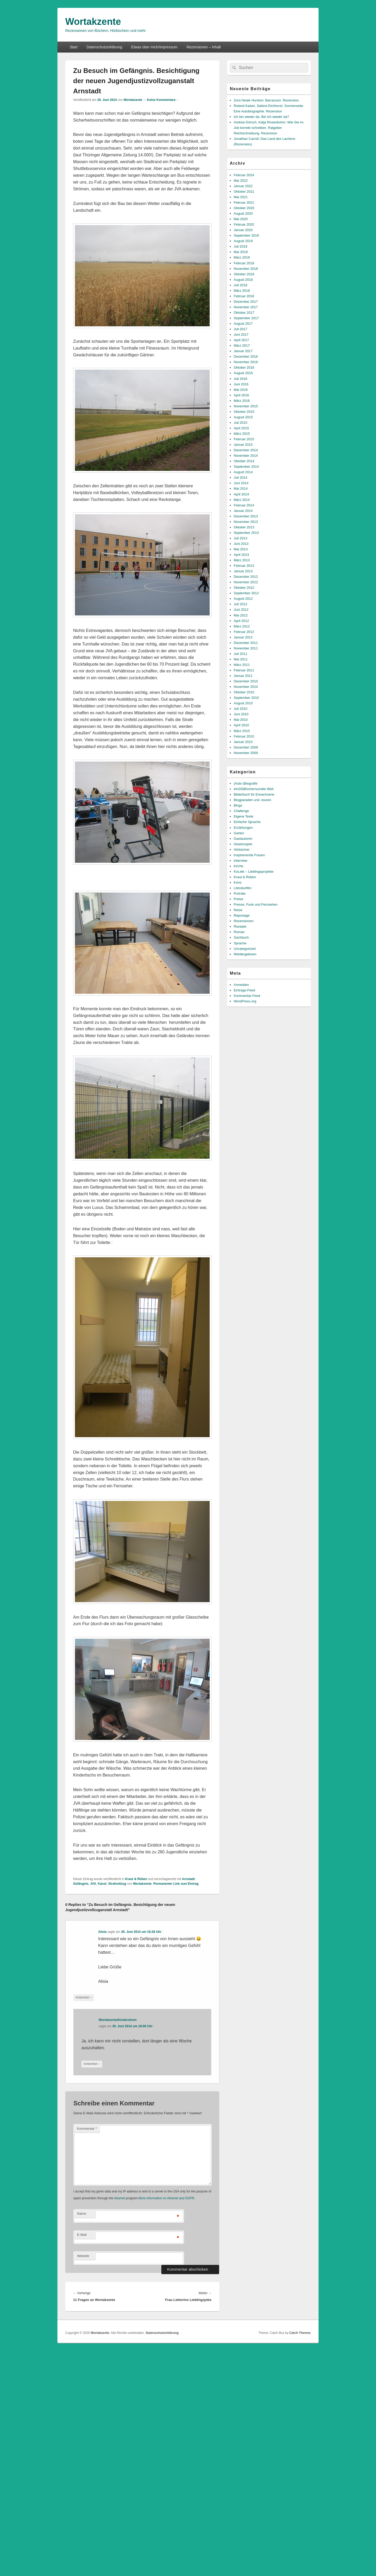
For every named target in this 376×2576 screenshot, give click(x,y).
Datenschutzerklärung (104, 47)
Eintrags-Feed (244, 990)
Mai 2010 (241, 720)
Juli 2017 (240, 329)
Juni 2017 (241, 334)
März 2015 (242, 434)
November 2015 (246, 406)
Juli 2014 (240, 477)
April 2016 (241, 395)
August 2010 (243, 703)
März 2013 (242, 560)
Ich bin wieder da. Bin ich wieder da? (261, 117)
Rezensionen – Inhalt (203, 47)
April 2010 (241, 725)
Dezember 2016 (246, 356)
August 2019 (243, 241)
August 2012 (243, 599)
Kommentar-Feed (247, 996)
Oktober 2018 (244, 274)
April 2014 (241, 494)
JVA (93, 1884)
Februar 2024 (244, 175)
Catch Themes (300, 2333)
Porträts (240, 893)
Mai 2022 (241, 180)
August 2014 (243, 472)
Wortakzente (93, 21)
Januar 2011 (243, 676)
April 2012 (241, 621)
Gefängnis (81, 1884)
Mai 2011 (241, 659)
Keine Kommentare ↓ (162, 100)
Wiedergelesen (245, 954)
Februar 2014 (244, 505)
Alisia (102, 1932)
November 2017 (246, 307)
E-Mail (82, 2235)
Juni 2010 (241, 714)
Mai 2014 (241, 488)
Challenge (241, 811)
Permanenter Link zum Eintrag (175, 1884)
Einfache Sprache (247, 822)
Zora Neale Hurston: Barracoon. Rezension (266, 100)
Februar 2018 (244, 296)
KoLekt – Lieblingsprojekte (254, 871)
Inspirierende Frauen (249, 855)
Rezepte (240, 926)
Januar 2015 (243, 445)
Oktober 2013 (244, 527)
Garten (239, 833)
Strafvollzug (117, 1884)
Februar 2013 (244, 566)
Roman (239, 932)
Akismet (119, 2198)
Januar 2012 (243, 637)
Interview (240, 861)
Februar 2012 (244, 632)
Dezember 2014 (246, 450)
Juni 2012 (241, 610)
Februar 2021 (244, 202)
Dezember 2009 (246, 747)
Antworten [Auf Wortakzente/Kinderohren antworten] (92, 2064)
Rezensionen (244, 921)
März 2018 (242, 291)
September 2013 (246, 533)
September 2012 (246, 593)
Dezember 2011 (246, 643)
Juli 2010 (240, 709)
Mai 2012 (241, 615)
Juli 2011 (240, 654)
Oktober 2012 (244, 588)
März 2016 (242, 401)
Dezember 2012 (246, 577)
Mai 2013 (241, 549)
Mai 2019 (241, 252)
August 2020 (243, 213)
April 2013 (241, 555)
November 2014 (246, 456)
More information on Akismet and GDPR (166, 2198)
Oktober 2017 (244, 313)
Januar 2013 (243, 571)
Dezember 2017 (246, 302)
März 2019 (242, 257)
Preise (238, 899)
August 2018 (243, 280)
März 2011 (242, 665)
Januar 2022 (243, 186)
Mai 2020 (241, 219)
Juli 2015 (240, 423)
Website (83, 2256)
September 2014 (246, 467)
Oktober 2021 (244, 191)
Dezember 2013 (246, 516)
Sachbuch (241, 937)
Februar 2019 (244, 263)
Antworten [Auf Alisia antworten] (83, 1997)
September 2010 (246, 698)
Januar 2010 (243, 742)
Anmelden (241, 985)
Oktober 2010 (244, 692)
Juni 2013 (241, 544)
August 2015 (243, 417)
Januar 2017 (243, 351)
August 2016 (243, 373)
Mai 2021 (241, 197)
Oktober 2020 (244, 208)
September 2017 (246, 318)
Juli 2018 (240, 285)
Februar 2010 (244, 736)
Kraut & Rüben (136, 1879)
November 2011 (246, 648)
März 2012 (242, 626)
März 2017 (242, 345)
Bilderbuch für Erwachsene (254, 794)
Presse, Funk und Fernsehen (256, 904)
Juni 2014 (241, 483)
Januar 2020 (243, 230)
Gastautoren (243, 839)
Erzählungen (243, 828)
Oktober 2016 (244, 367)
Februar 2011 (244, 670)
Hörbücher (242, 850)
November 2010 (246, 687)
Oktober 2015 (244, 412)
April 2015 (241, 428)
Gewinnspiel (243, 844)
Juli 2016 (240, 379)
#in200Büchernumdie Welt (253, 789)
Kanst (102, 1884)
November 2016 (246, 362)
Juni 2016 (241, 384)
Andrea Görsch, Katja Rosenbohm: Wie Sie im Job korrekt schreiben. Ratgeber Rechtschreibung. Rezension (268, 127)
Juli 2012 (240, 604)
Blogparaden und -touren (252, 800)
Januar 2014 (243, 511)
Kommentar (87, 2129)
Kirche (238, 866)
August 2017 (243, 323)
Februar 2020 (244, 224)
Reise (238, 910)
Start (74, 47)
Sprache (240, 943)
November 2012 (246, 582)
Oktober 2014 (244, 461)
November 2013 (246, 522)
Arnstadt (188, 1879)
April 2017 (241, 340)
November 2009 (246, 753)
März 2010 (242, 731)
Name (81, 2213)
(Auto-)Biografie (245, 783)
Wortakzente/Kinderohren (117, 2020)
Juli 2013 (240, 538)
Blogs (238, 805)
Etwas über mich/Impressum (154, 47)
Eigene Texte (243, 816)
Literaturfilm (242, 888)
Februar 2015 (244, 439)
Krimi (238, 882)
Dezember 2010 (246, 681)
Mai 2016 (241, 390)
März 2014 (242, 500)
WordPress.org (245, 1001)
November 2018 (246, 269)
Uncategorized (245, 949)
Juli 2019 (240, 246)
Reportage (242, 915)
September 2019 (246, 235)
